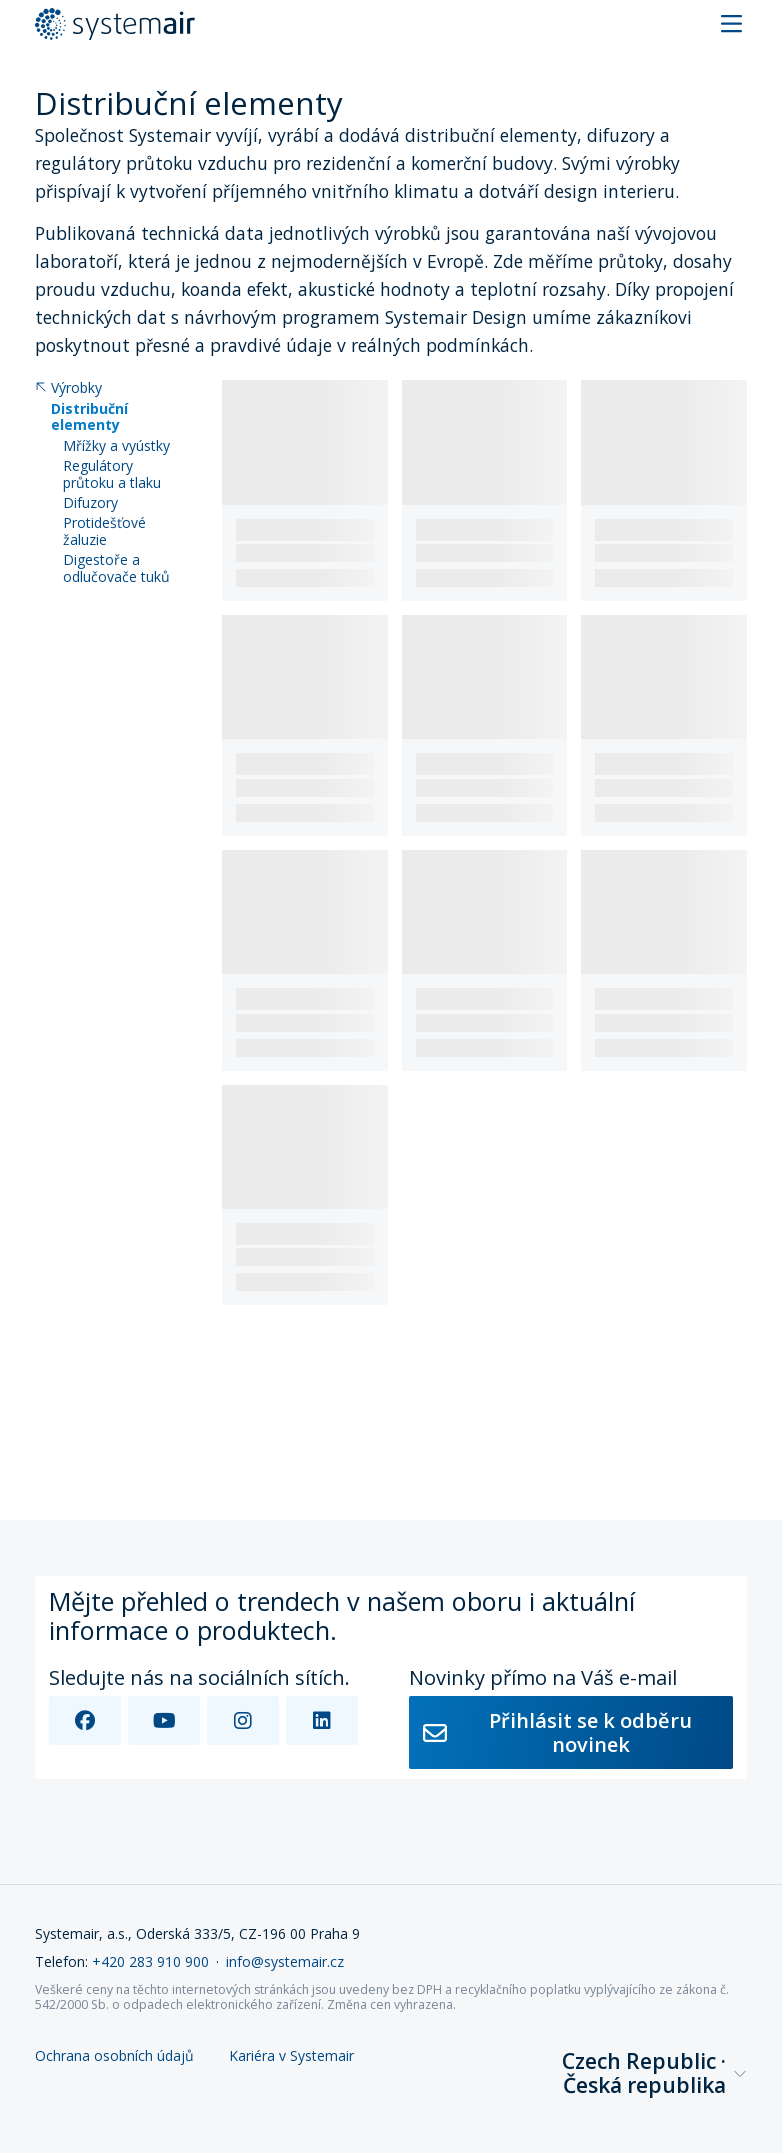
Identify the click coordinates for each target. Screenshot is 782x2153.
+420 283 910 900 (150, 1961)
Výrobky (68, 388)
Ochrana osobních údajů (114, 2056)
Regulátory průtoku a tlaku (112, 475)
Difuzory (90, 503)
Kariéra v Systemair (291, 2056)
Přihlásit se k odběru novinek (558, 1732)
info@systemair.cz (285, 1961)
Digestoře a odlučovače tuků (116, 569)
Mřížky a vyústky (116, 446)
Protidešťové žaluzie (104, 532)
